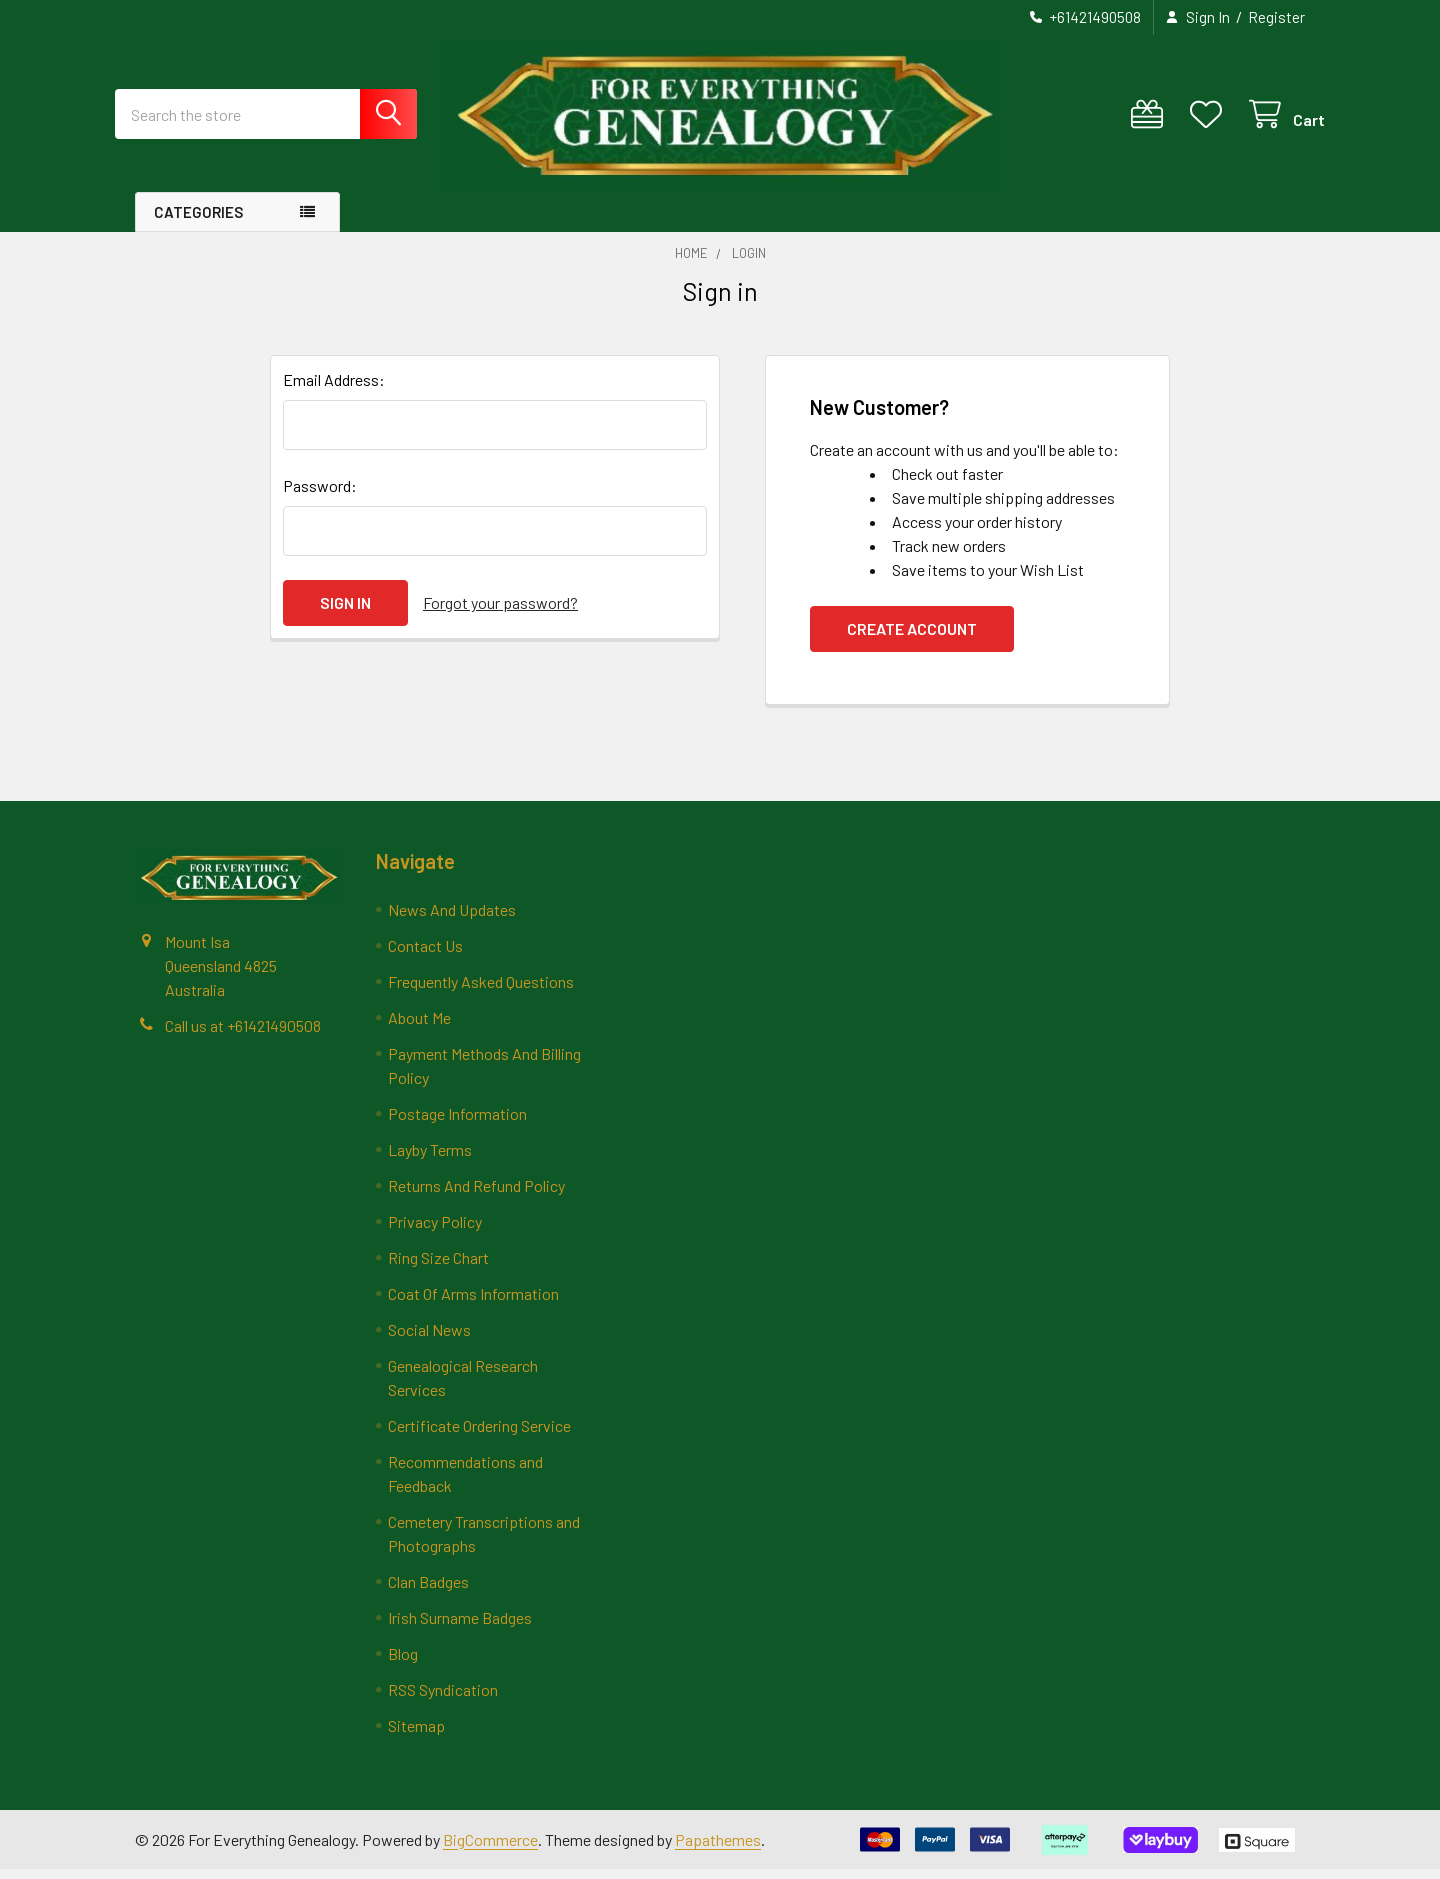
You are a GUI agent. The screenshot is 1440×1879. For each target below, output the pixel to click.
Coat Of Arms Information (473, 1303)
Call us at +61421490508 (243, 1034)
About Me (419, 1027)
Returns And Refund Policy (476, 1195)
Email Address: (334, 389)
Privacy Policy (435, 1231)
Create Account (912, 638)
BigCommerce (490, 1848)
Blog (403, 1663)
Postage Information (457, 1123)
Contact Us (425, 955)
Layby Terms (430, 1159)
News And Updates (452, 919)
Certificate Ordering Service (479, 1435)
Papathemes (718, 1848)
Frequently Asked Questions (481, 991)
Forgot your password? (500, 612)
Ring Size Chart (438, 1267)
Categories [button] (198, 222)
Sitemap (416, 1735)
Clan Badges (428, 1591)
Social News (429, 1339)
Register (1276, 17)
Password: (320, 495)
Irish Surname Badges (460, 1627)
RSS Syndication (443, 1699)
